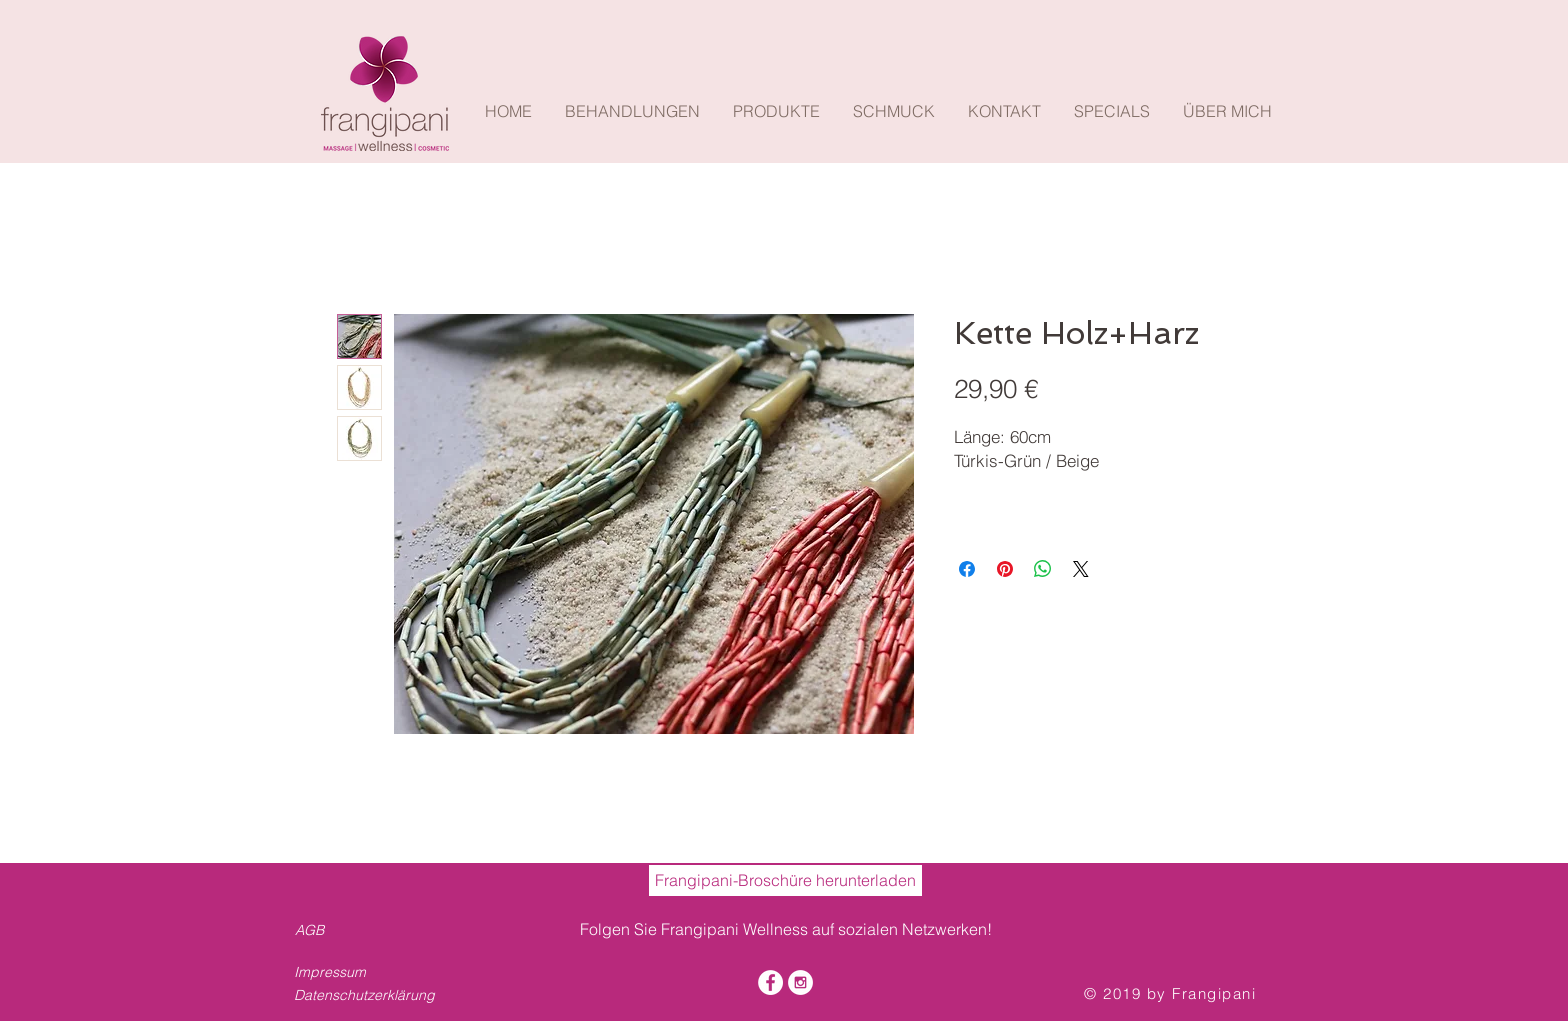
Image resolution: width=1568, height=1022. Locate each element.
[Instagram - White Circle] (800, 982)
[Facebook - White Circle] (770, 982)
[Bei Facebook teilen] (967, 569)
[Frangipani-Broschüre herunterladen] (785, 880)
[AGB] (313, 931)
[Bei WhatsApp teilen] (1043, 569)
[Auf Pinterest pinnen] (1005, 569)
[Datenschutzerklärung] (370, 996)
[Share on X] (1081, 569)
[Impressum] (353, 973)
